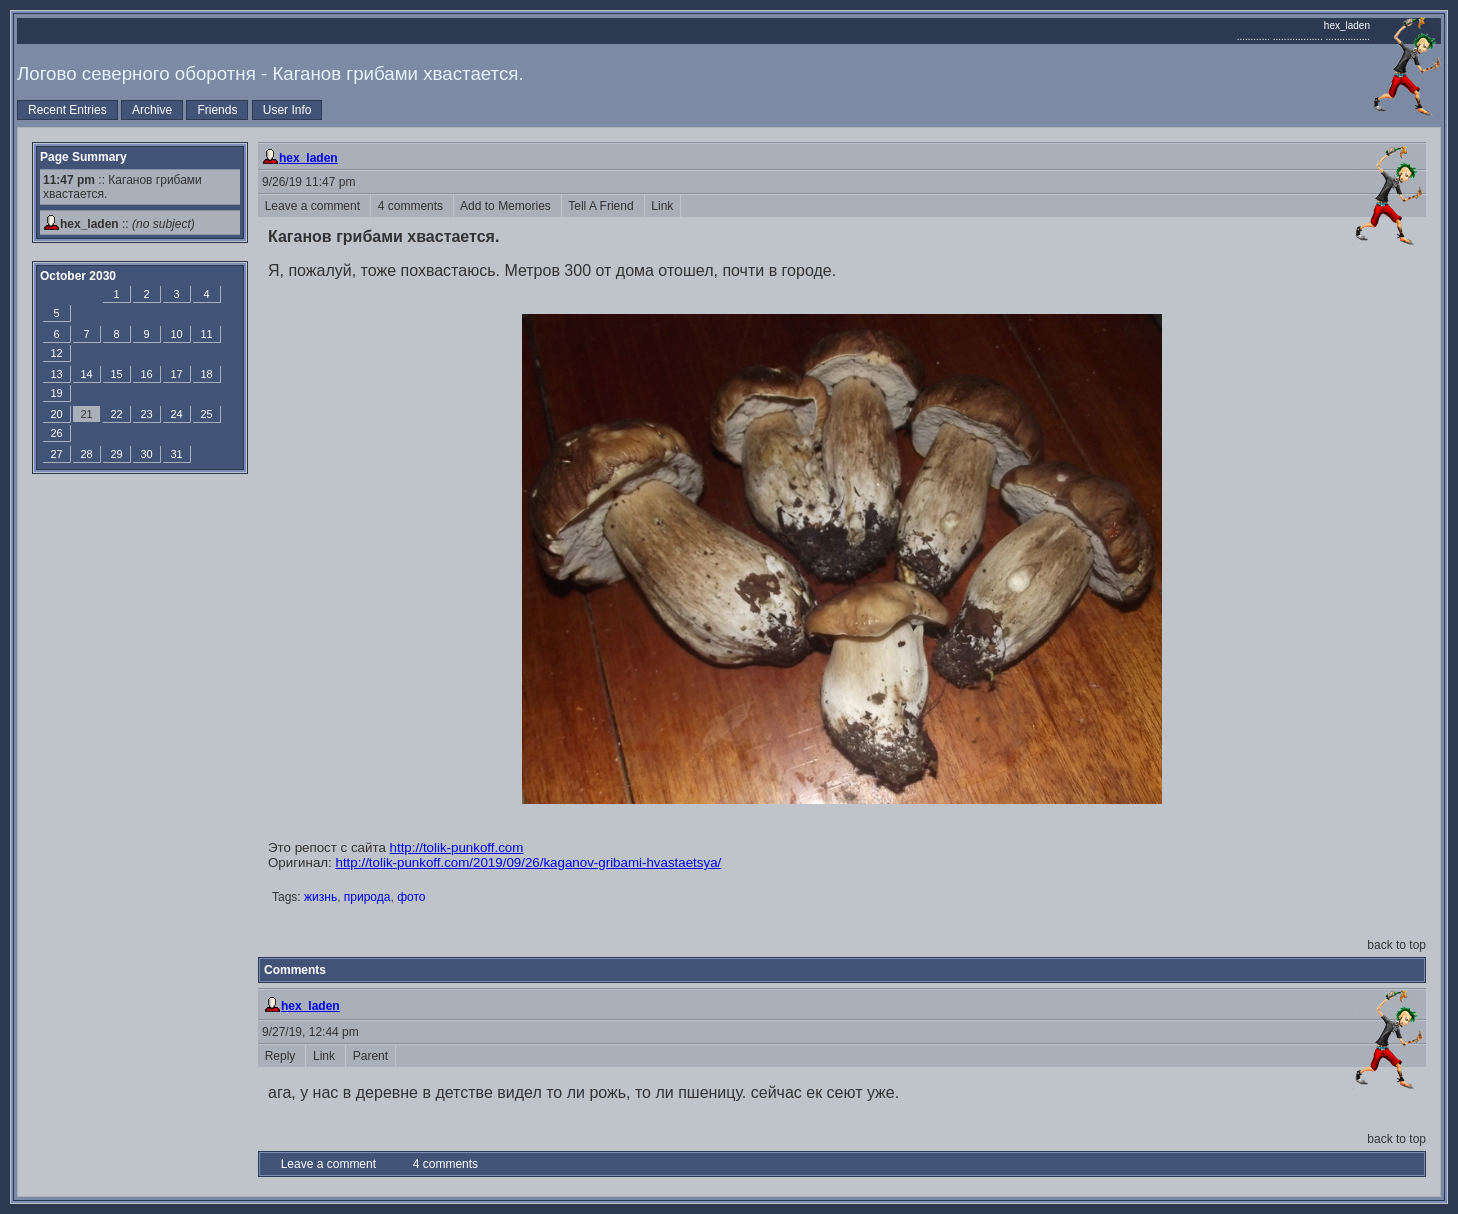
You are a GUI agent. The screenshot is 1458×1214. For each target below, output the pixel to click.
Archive (152, 110)
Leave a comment (314, 206)
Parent (370, 1056)
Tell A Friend (603, 206)
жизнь (320, 897)
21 (86, 414)
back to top (1396, 945)
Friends (217, 110)
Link (662, 206)
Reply (281, 1056)
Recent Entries (67, 110)
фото (411, 897)
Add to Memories (507, 206)
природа (367, 897)
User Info (287, 110)
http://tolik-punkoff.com (457, 847)
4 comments (412, 206)
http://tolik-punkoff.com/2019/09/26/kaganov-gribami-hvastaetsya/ (529, 862)
